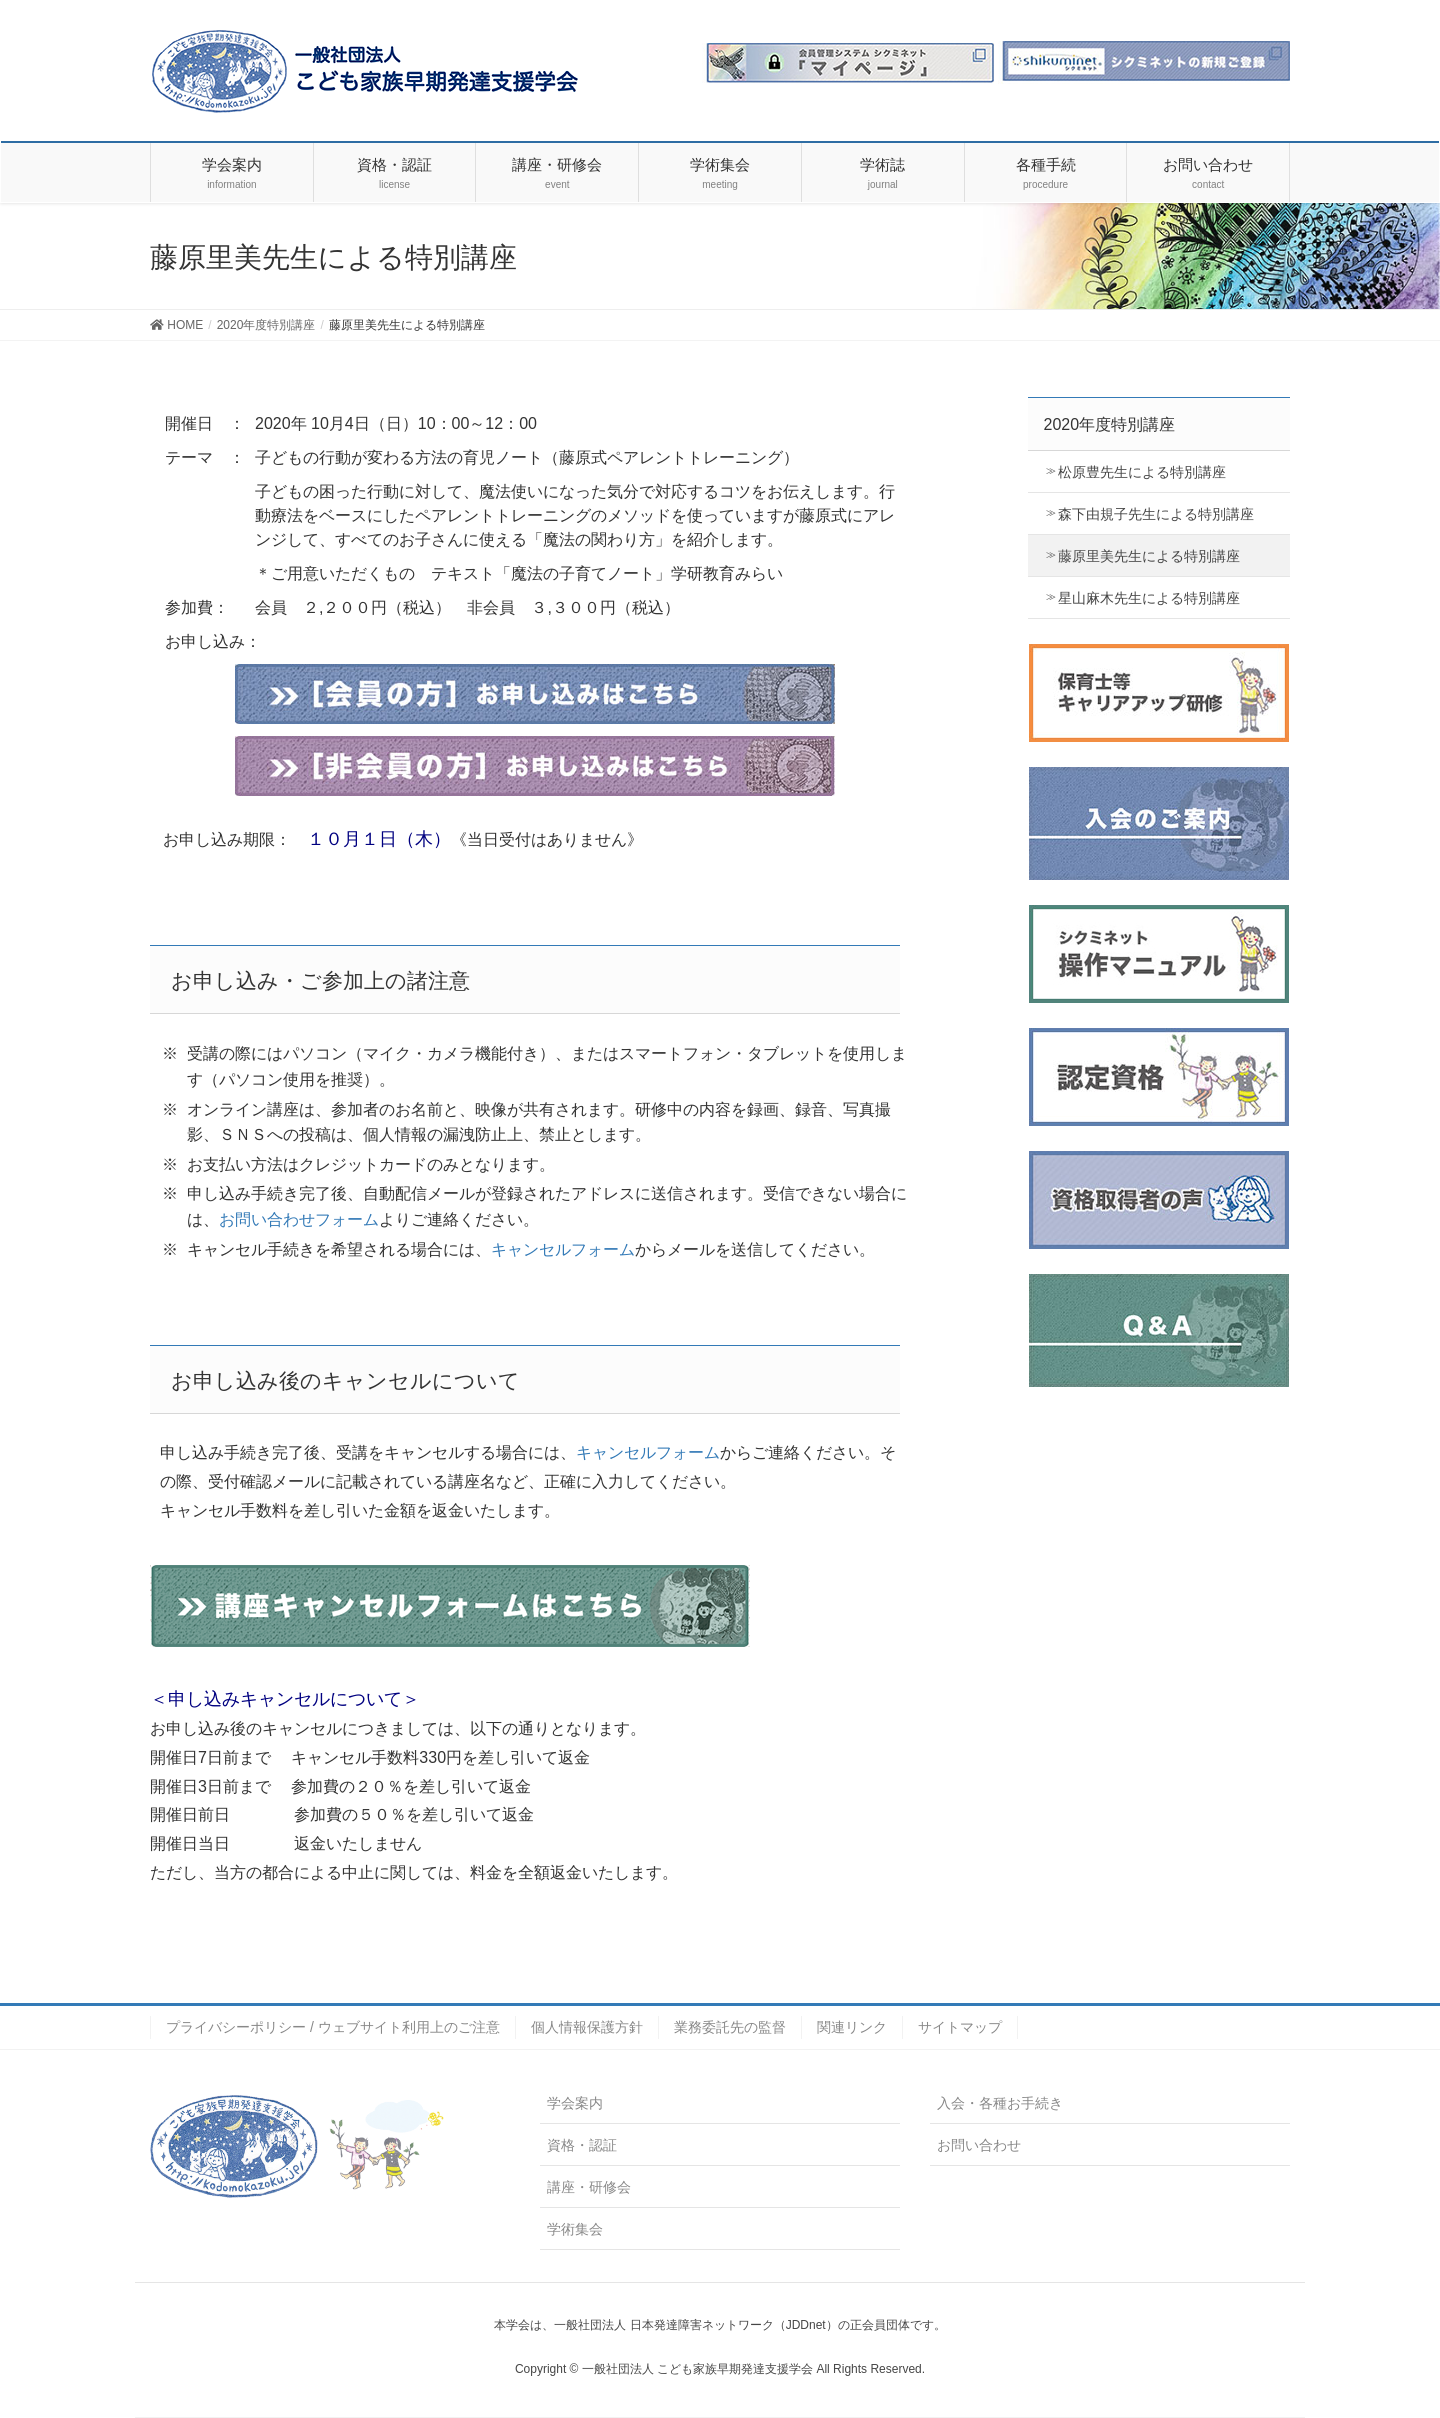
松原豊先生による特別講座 (1142, 472)
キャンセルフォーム (563, 1249)
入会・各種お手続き (1000, 2103)
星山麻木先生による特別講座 (1149, 598)
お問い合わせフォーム (299, 1219)
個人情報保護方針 (587, 2027)
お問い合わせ (979, 2145)
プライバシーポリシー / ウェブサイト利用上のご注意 (333, 2027)
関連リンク (852, 2027)
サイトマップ (960, 2027)
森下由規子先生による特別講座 (1156, 514)
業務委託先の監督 (730, 2027)
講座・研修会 (589, 2187)
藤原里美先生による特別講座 (1149, 556)
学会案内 (575, 2103)
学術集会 (575, 2229)
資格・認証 (582, 2145)
